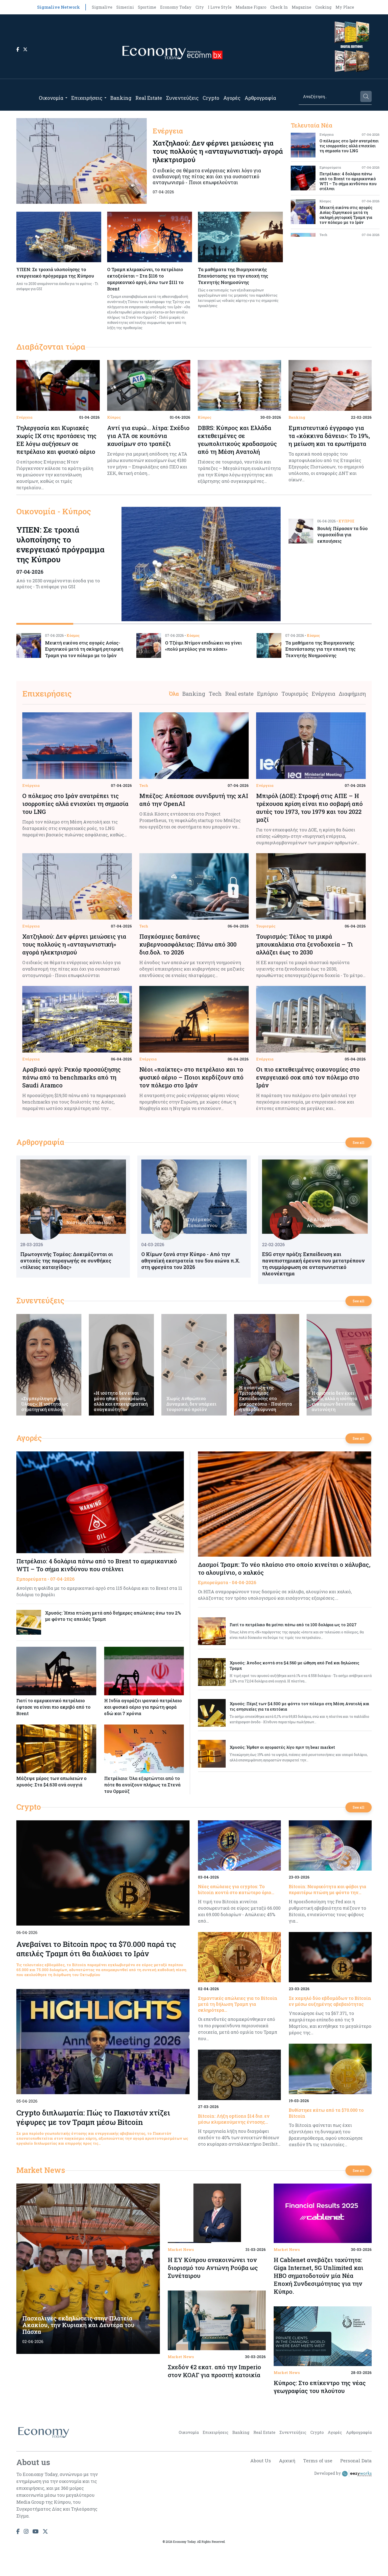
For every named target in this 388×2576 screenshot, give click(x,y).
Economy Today (176, 7)
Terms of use (315, 2463)
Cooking (323, 7)
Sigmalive (102, 7)
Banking (120, 98)
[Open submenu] (66, 97)
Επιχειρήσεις (86, 98)
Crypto (211, 98)
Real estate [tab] (239, 693)
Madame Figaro (251, 7)
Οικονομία (51, 98)
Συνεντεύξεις (182, 98)
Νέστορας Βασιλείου (88, 1222)
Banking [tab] (193, 693)
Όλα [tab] (174, 693)
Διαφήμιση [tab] (352, 693)
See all (358, 1142)
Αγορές (232, 98)
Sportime (147, 7)
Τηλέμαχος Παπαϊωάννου (202, 1222)
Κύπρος (114, 417)
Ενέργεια (25, 417)
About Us (255, 2463)
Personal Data (355, 2463)
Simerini (125, 7)
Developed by (343, 2476)
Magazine (301, 7)
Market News (42, 2169)
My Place (345, 7)
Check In (279, 7)
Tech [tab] (215, 693)
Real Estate (148, 98)
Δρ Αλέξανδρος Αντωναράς (323, 1222)
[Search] (329, 96)
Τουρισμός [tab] (294, 693)
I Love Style (220, 7)
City (199, 7)
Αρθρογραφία (260, 98)
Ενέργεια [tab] (323, 693)
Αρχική (283, 2463)
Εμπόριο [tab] (267, 693)
